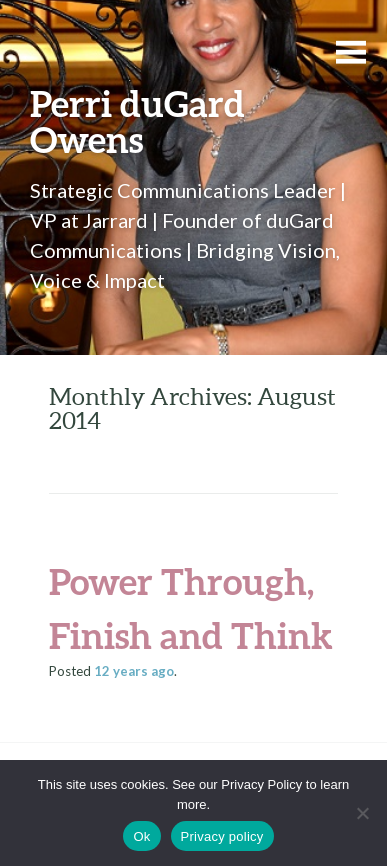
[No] (362, 813)
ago (134, 671)
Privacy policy (222, 836)
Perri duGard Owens (137, 121)
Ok (141, 836)
